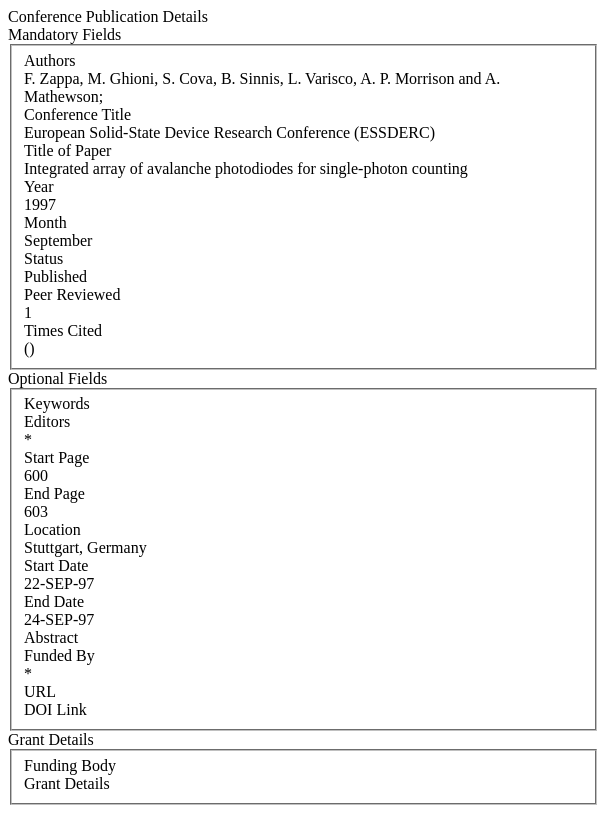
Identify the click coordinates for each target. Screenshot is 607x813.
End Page (54, 493)
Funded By (59, 655)
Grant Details (67, 783)
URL (40, 691)
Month (45, 222)
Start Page (56, 457)
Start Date (56, 565)
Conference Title (77, 114)
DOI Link (55, 709)
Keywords (57, 403)
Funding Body (70, 765)
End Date (54, 601)
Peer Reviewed (72, 294)
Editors (47, 421)
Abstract (51, 637)
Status (43, 258)
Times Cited (63, 330)
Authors (50, 60)
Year (38, 186)
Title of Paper (67, 150)
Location (52, 529)
